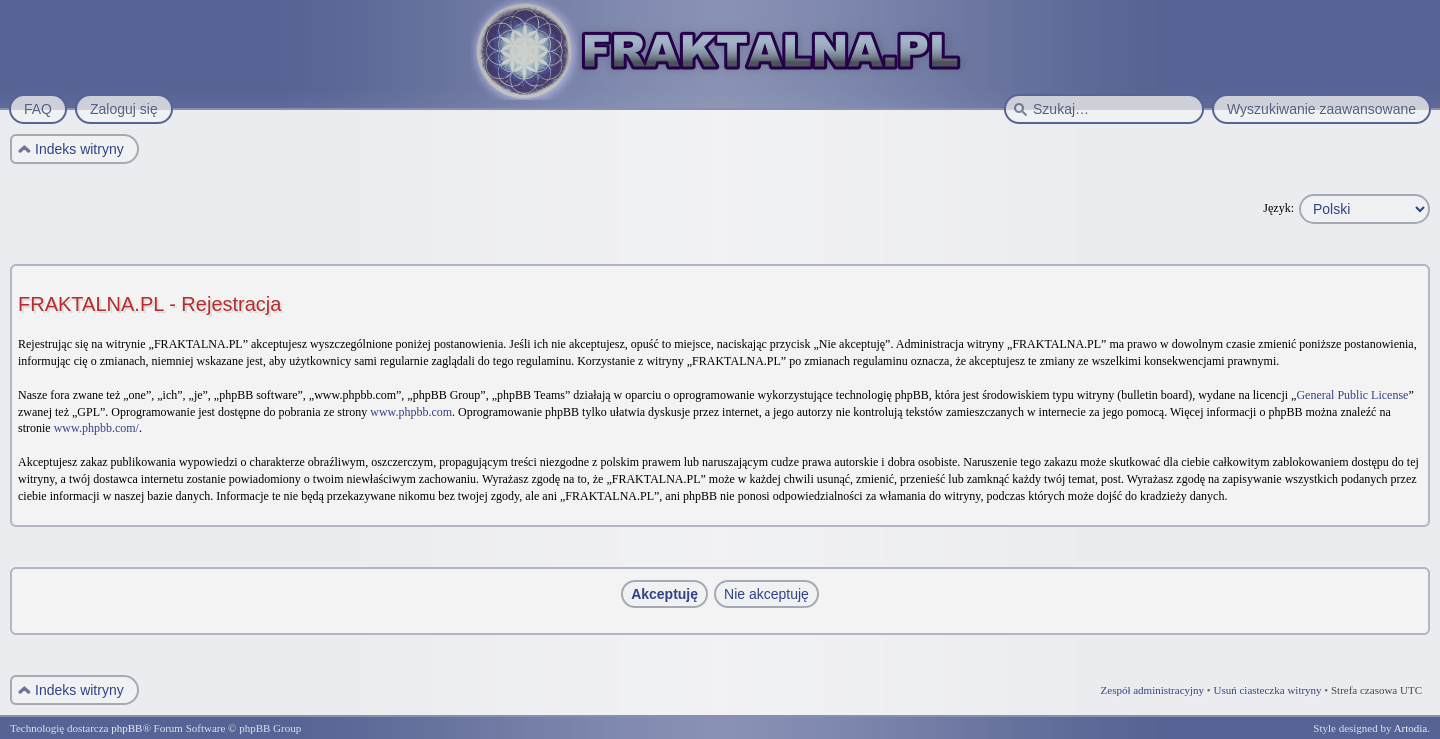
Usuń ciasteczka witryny (1267, 690)
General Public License (1352, 395)
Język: (1278, 208)
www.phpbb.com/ (96, 428)
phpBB (126, 728)
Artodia (1411, 728)
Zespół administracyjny (1153, 690)
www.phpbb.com (411, 412)
